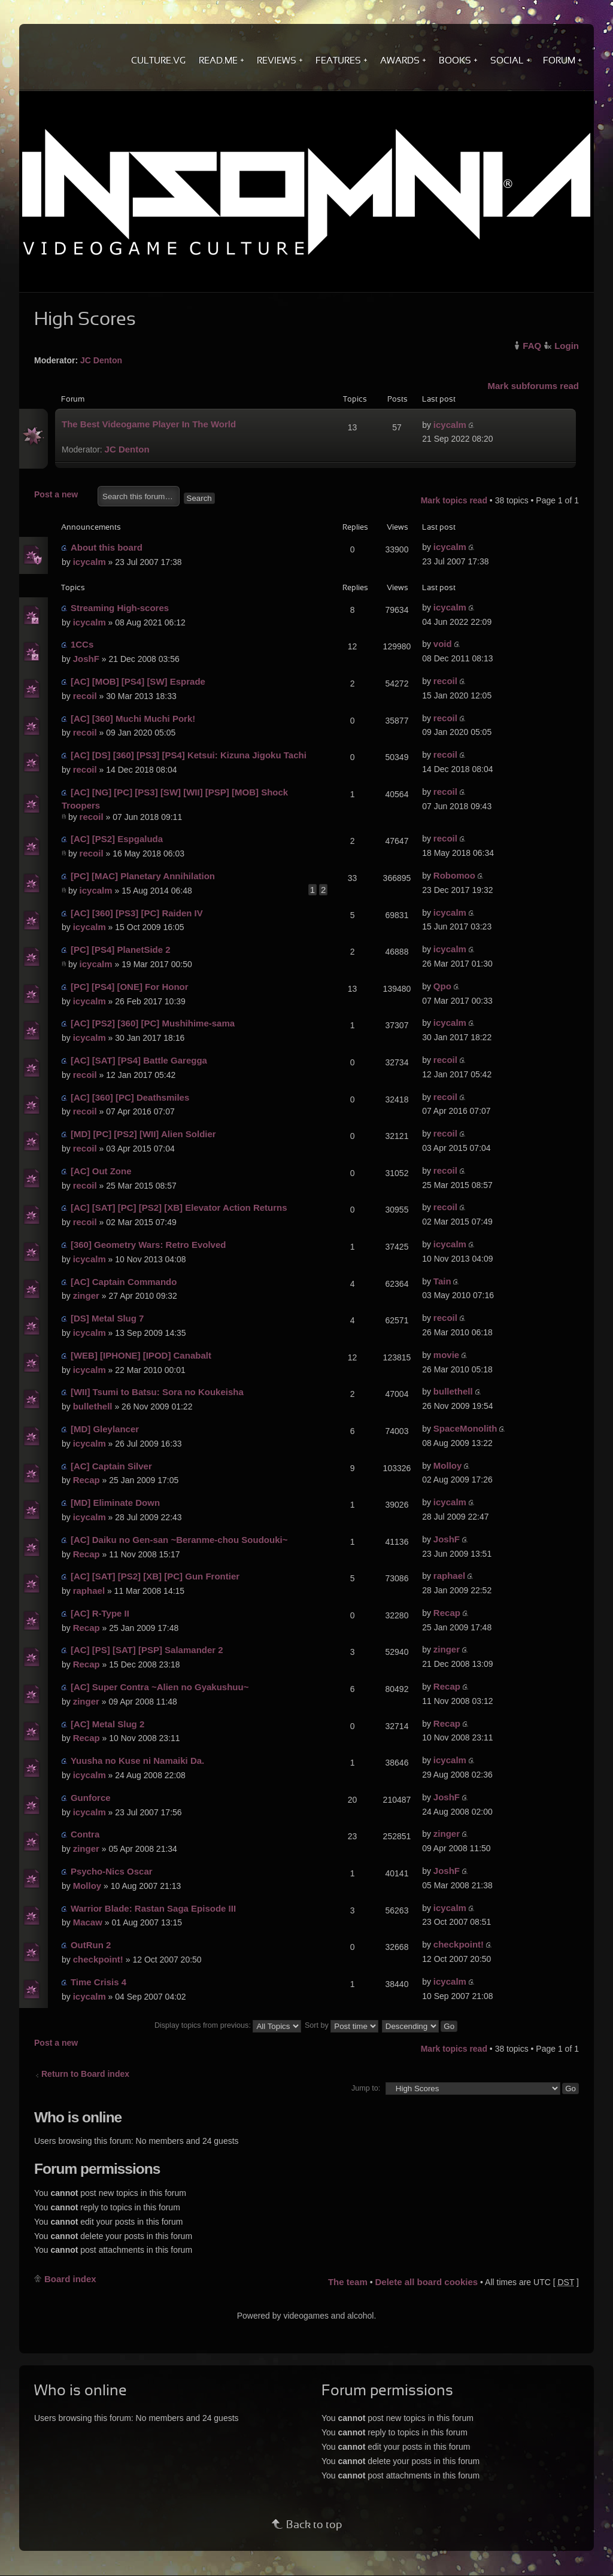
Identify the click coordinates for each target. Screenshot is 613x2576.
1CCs (82, 644)
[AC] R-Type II (100, 1613)
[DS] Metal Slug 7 (107, 1318)
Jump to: (365, 2088)
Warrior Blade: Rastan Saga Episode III (153, 1908)
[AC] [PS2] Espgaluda (117, 839)
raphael (89, 1590)
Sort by (341, 2025)
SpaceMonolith (465, 1428)
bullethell (93, 1406)
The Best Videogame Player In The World (149, 424)
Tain (442, 1281)
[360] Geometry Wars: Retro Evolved (148, 1245)
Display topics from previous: (227, 2025)
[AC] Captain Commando (124, 1282)
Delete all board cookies (426, 2282)
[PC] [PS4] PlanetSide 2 (121, 949)
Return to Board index (85, 2074)
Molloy (447, 1465)
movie (446, 1355)
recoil (85, 696)
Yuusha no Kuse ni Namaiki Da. (137, 1760)
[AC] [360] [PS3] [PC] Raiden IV (137, 913)
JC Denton (101, 360)
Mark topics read (454, 500)
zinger (86, 1295)
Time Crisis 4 (98, 1982)
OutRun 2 (91, 1945)
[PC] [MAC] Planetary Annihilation (143, 876)
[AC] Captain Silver (111, 1466)
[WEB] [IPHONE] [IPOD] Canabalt (141, 1355)
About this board (106, 547)
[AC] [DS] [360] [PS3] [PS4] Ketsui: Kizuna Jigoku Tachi (188, 755)
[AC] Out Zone (101, 1171)
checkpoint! (98, 1959)
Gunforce (91, 1798)
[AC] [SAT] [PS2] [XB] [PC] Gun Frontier (155, 1576)
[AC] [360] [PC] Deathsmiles (130, 1097)
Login (566, 346)
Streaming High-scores (120, 608)
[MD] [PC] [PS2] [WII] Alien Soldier (143, 1134)
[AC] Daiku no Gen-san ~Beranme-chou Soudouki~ (179, 1540)
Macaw (87, 1922)
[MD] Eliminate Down (115, 1502)
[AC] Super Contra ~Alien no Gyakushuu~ (160, 1687)
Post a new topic (63, 495)
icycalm (449, 425)
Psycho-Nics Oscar (112, 1871)
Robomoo (454, 875)
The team (348, 2282)
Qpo (442, 986)
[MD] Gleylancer (105, 1429)
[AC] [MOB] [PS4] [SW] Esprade (138, 681)
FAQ (532, 346)
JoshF (86, 659)
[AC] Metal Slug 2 (107, 1724)
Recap (86, 1480)
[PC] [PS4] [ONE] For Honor (130, 987)
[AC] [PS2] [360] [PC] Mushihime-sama (153, 1023)
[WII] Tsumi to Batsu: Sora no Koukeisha (157, 1392)
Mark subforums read (533, 386)
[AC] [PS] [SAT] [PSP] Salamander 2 (147, 1650)
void (442, 644)
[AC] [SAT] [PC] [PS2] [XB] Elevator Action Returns (179, 1207)
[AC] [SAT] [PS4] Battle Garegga (139, 1060)
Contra (85, 1834)
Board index (70, 2279)
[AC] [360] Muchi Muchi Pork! (133, 718)
